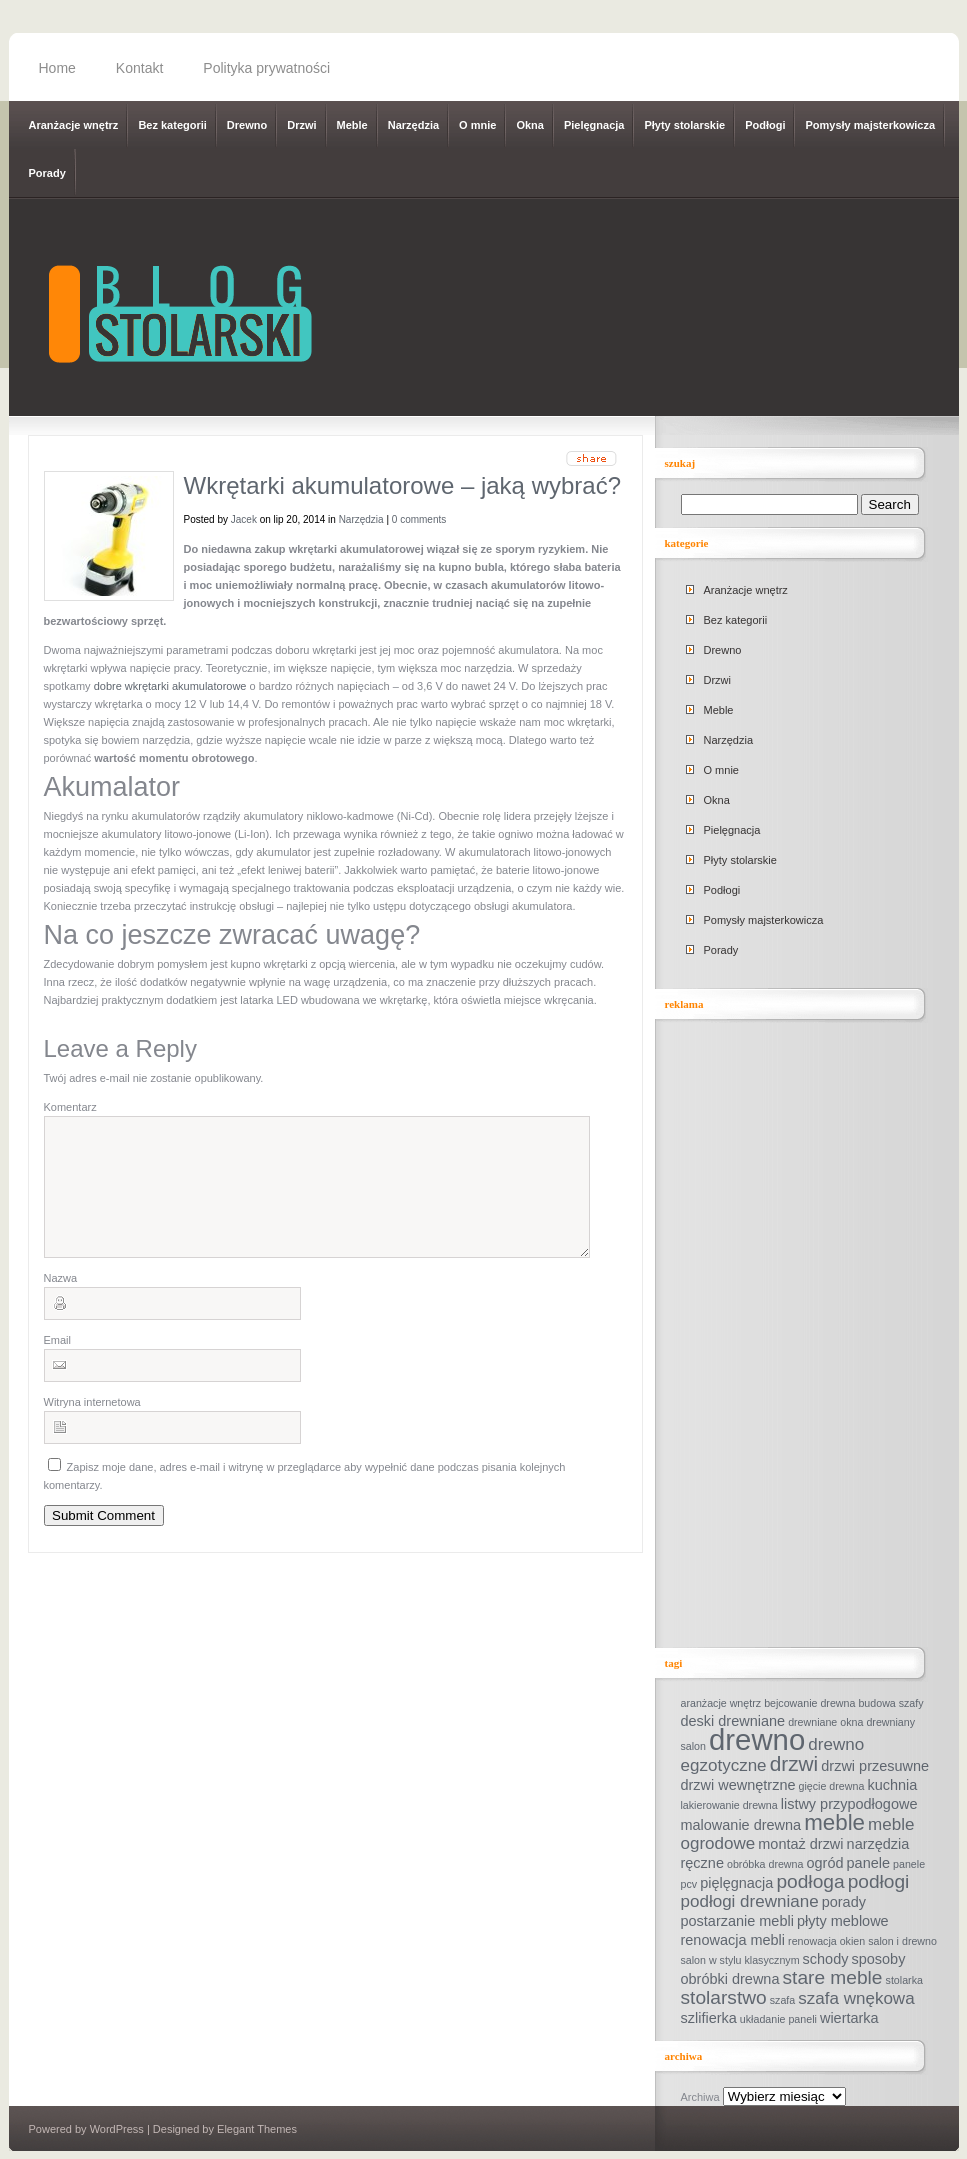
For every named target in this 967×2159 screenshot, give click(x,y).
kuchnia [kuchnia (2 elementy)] (892, 1785)
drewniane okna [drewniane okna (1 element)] (825, 1722)
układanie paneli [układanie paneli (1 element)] (778, 2019)
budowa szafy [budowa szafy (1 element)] (890, 1703)
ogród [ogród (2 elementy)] (824, 1863)
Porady (47, 173)
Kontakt (139, 68)
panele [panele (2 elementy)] (868, 1863)
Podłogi (765, 125)
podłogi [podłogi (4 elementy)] (879, 1881)
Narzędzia (413, 125)
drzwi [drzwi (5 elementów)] (794, 1763)
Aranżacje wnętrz (74, 125)
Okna (530, 125)
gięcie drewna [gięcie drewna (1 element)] (832, 1786)
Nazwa (61, 1302)
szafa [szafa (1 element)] (782, 2000)
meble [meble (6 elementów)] (834, 1822)
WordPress (117, 2129)
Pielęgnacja (594, 125)
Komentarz (70, 1107)
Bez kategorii (172, 125)
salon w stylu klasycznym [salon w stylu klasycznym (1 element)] (740, 1960)
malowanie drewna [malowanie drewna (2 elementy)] (741, 1825)
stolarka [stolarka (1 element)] (904, 1980)
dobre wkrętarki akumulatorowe (170, 686)
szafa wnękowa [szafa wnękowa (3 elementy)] (856, 1998)
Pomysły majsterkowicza (870, 125)
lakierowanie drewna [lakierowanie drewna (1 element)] (729, 1805)
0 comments (419, 519)
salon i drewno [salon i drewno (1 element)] (902, 1941)
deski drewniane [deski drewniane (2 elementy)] (733, 1721)
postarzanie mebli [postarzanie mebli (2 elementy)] (737, 1921)
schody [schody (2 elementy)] (826, 1959)
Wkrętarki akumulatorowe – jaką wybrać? (403, 485)
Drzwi (301, 125)
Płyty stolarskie (684, 125)
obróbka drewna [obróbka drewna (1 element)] (765, 1864)
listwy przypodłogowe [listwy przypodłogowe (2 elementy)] (849, 1804)
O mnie (477, 125)
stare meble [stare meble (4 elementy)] (833, 1977)
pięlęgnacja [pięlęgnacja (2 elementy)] (736, 1883)
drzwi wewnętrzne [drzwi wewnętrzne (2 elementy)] (738, 1785)
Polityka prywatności (266, 68)
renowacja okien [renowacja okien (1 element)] (826, 1941)
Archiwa (700, 2097)
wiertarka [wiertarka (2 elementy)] (849, 2018)
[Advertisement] (811, 1335)
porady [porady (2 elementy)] (844, 1902)
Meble (352, 125)
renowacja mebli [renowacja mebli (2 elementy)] (733, 1940)
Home (57, 68)
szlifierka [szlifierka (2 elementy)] (709, 2018)
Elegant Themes (257, 2129)
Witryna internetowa (92, 1426)
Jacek (244, 519)
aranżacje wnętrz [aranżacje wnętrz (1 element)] (721, 1703)
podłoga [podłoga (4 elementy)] (810, 1881)
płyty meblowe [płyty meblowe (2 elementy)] (843, 1921)
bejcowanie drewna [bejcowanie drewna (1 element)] (809, 1703)
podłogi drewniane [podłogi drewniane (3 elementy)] (750, 1901)
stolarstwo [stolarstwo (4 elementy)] (724, 1997)
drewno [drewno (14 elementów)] (757, 1739)
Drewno (247, 125)
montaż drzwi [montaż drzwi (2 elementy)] (800, 1844)
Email (58, 1364)
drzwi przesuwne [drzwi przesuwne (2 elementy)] (875, 1766)
